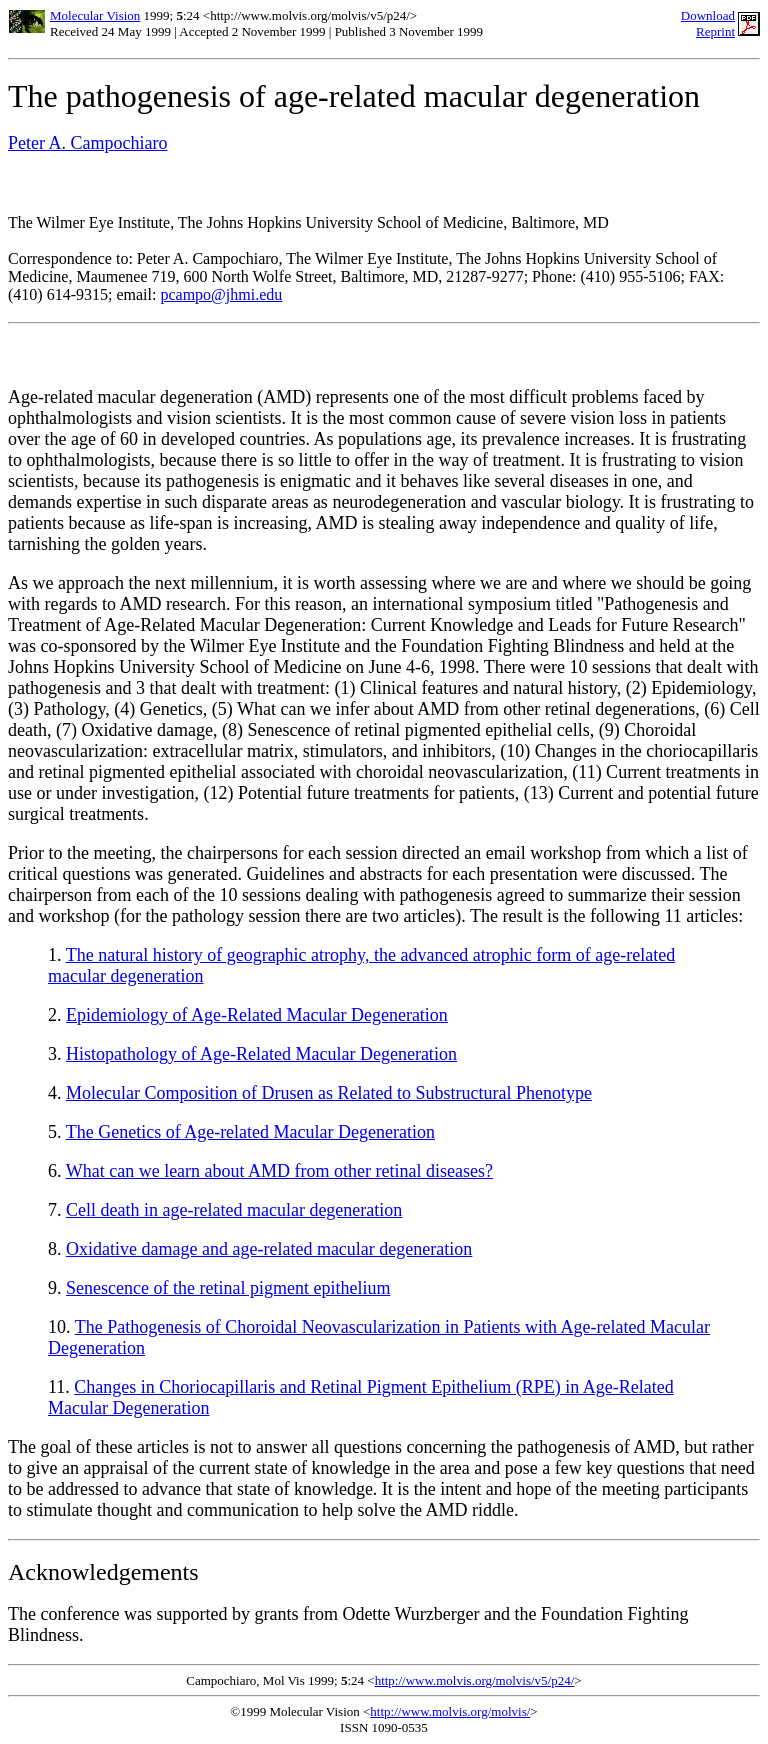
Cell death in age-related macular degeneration (234, 1210)
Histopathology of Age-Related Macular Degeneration (261, 1054)
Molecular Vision (95, 15)
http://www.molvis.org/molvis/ (450, 1711)
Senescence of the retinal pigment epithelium (228, 1288)
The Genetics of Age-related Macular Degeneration (250, 1132)
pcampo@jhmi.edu (221, 294)
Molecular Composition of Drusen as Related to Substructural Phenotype (329, 1093)
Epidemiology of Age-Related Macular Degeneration (257, 1015)
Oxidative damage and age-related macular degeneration (269, 1249)
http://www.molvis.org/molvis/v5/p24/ (475, 1680)
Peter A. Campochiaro (87, 143)
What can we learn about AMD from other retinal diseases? (279, 1171)
